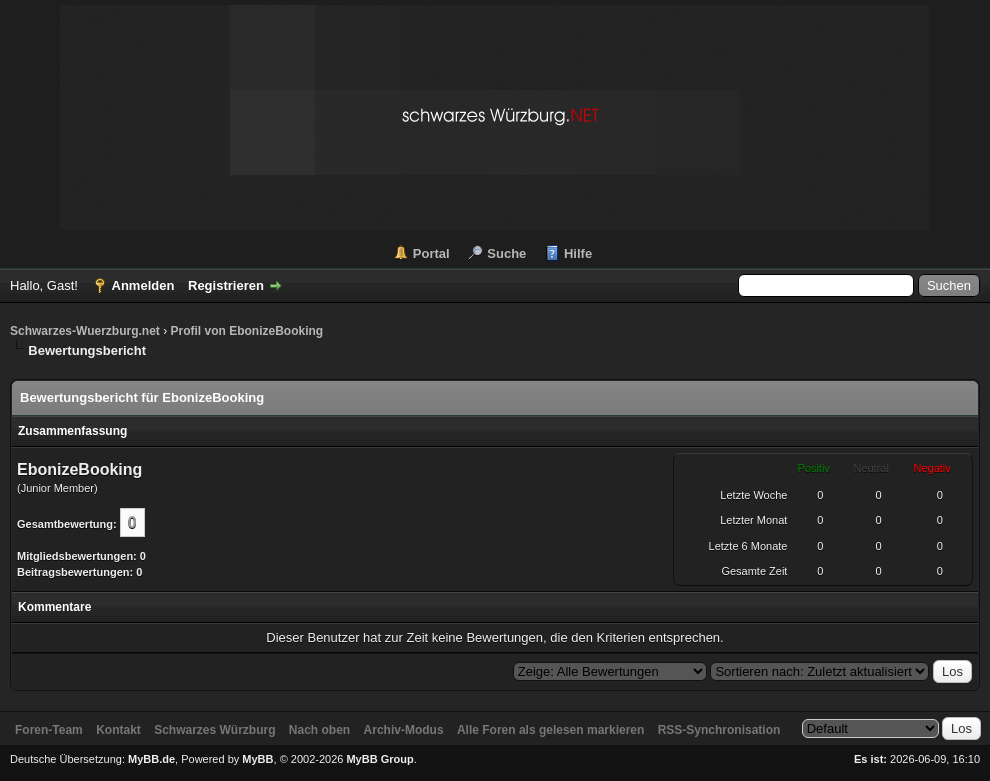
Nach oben (319, 730)
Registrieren (226, 285)
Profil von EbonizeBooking (246, 331)
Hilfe (578, 253)
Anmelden (143, 285)
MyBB (257, 759)
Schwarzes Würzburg (214, 730)
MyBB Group (379, 759)
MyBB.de (151, 759)
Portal (431, 253)
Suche (506, 253)
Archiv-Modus (404, 730)
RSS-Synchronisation (719, 730)
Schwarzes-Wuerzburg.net (85, 331)
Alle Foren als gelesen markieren (550, 730)
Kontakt (118, 730)
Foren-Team (49, 730)
